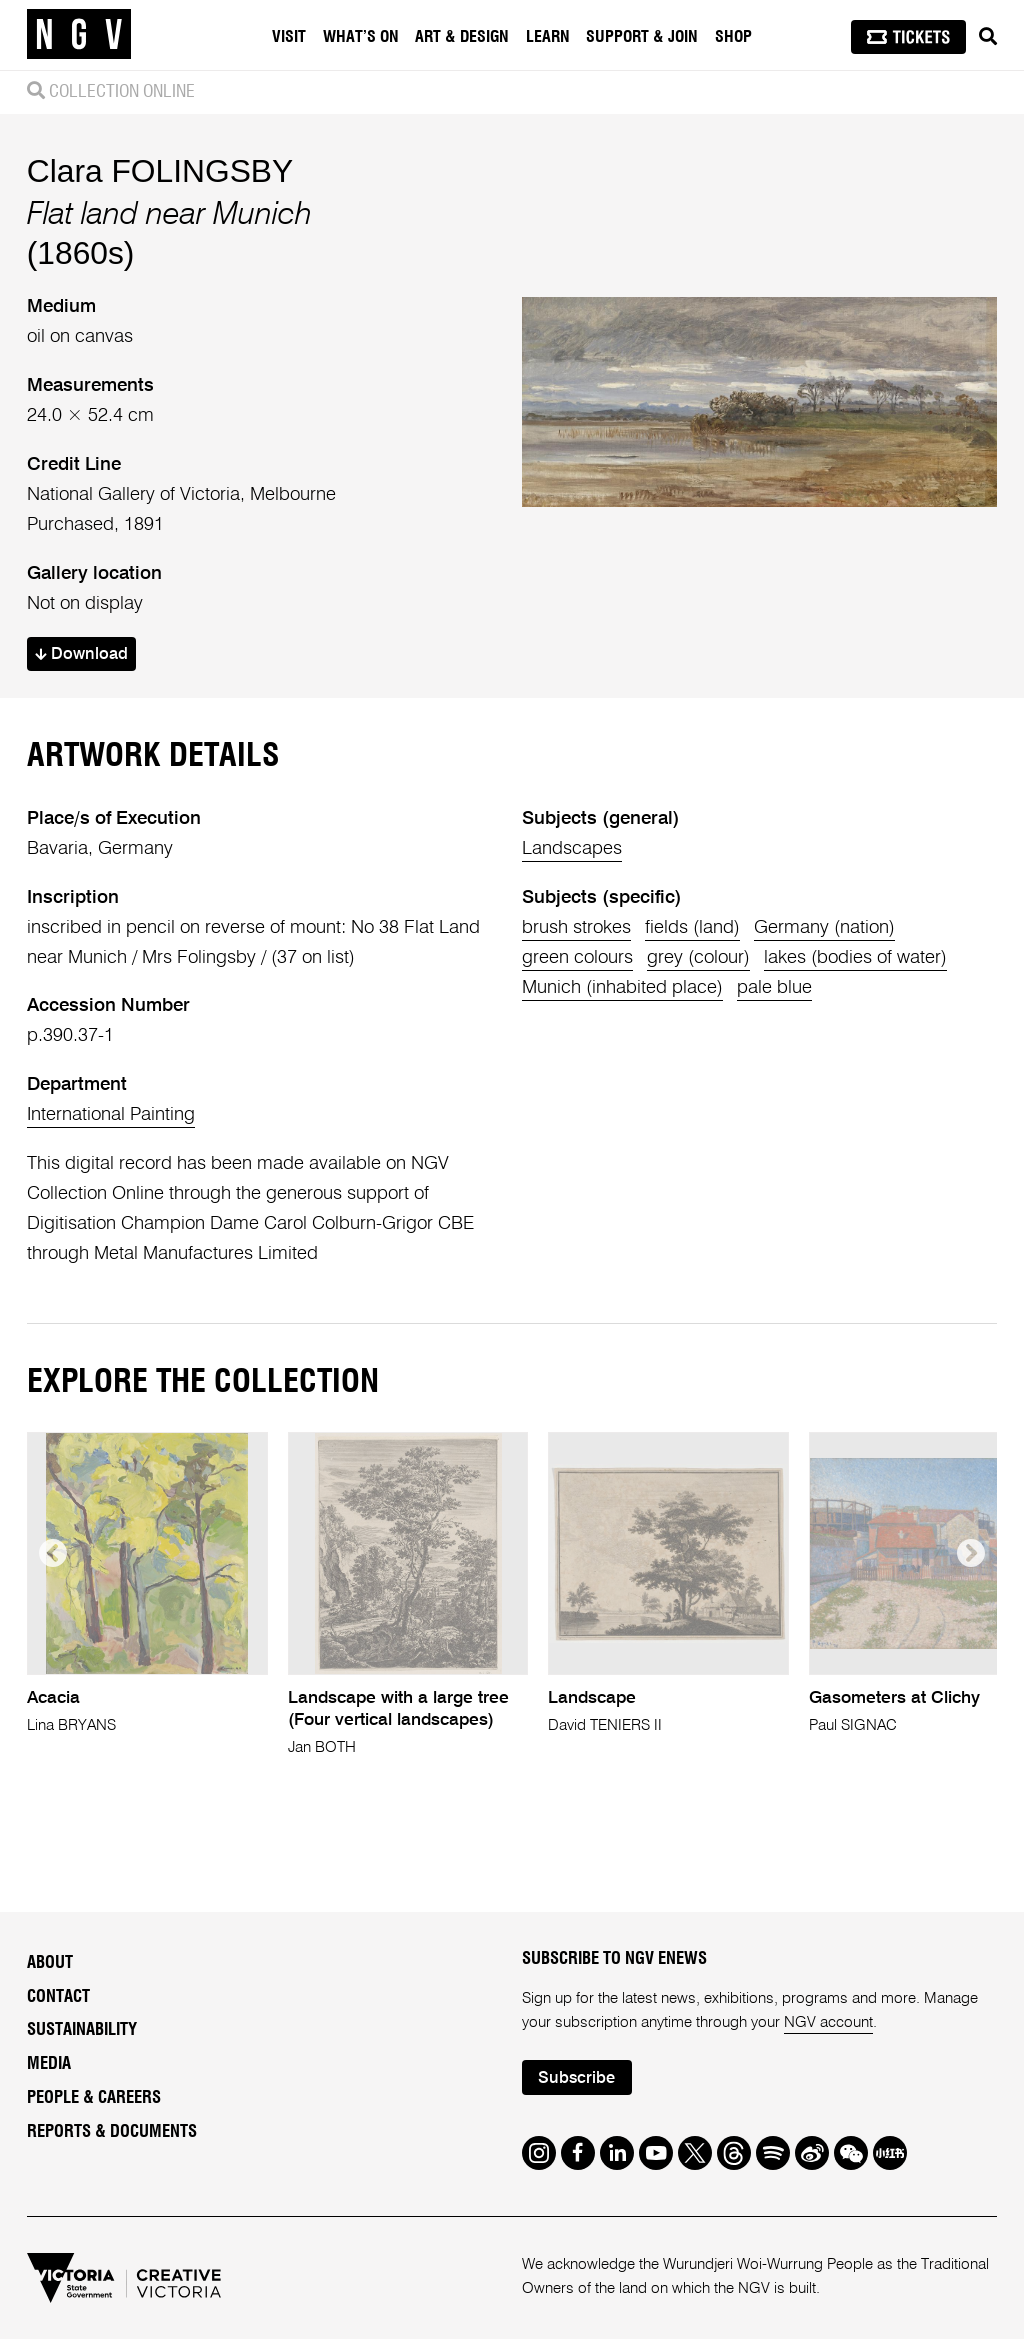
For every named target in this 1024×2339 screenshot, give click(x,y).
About (50, 1963)
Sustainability (82, 2030)
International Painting (111, 1115)
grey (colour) (698, 958)
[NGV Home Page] (79, 35)
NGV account (828, 2022)
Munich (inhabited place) (622, 988)
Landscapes (572, 849)
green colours (577, 958)
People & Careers (94, 2098)
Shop (733, 37)
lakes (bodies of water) (855, 958)
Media (49, 2064)
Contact (58, 1997)
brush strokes (576, 928)
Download (81, 654)
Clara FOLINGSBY (160, 171)
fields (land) (692, 928)
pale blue (774, 988)
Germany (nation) (824, 928)
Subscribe (576, 2078)
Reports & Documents (112, 2132)
